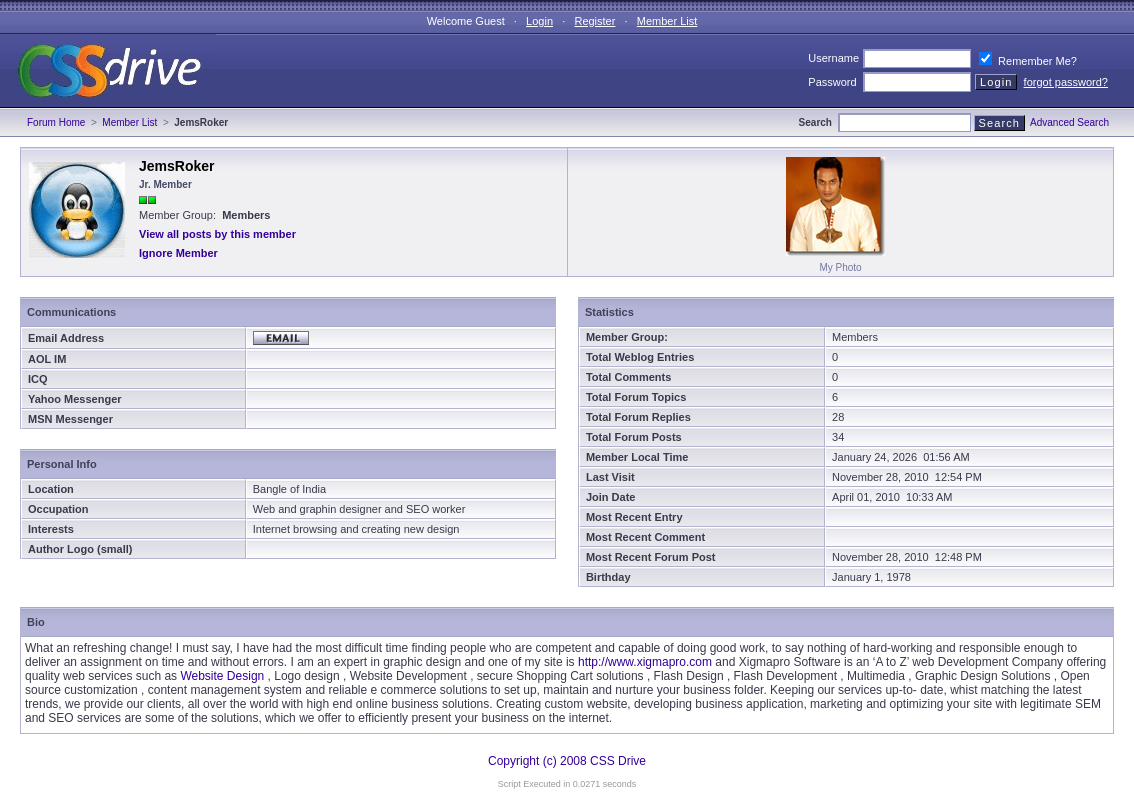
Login (539, 21)
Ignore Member (178, 253)
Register (594, 21)
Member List (667, 21)
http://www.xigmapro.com (645, 662)
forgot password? (1066, 82)
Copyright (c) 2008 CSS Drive (567, 761)
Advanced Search (1069, 122)
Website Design (222, 676)
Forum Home (56, 122)
